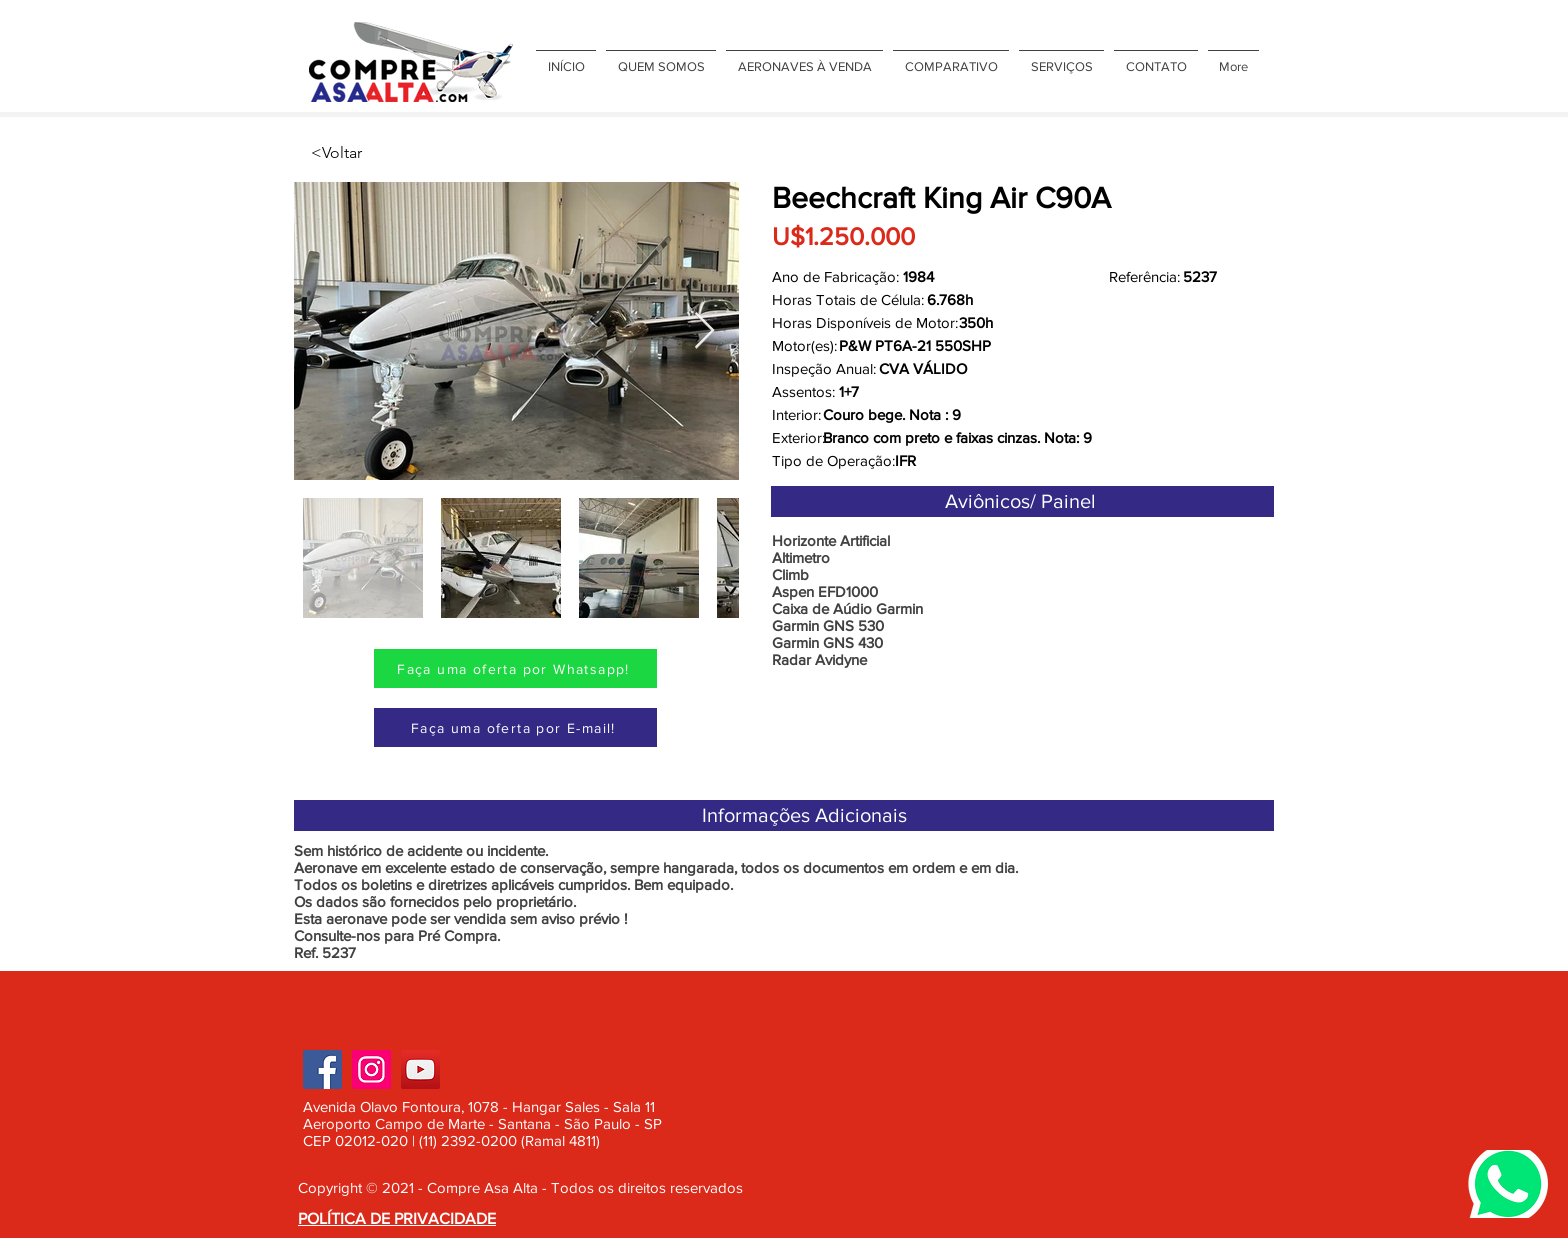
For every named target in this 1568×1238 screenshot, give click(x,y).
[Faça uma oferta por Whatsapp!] (515, 668)
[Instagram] (371, 1069)
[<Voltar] (377, 153)
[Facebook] (322, 1069)
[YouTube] (420, 1069)
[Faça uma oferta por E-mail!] (515, 727)
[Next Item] (704, 331)
